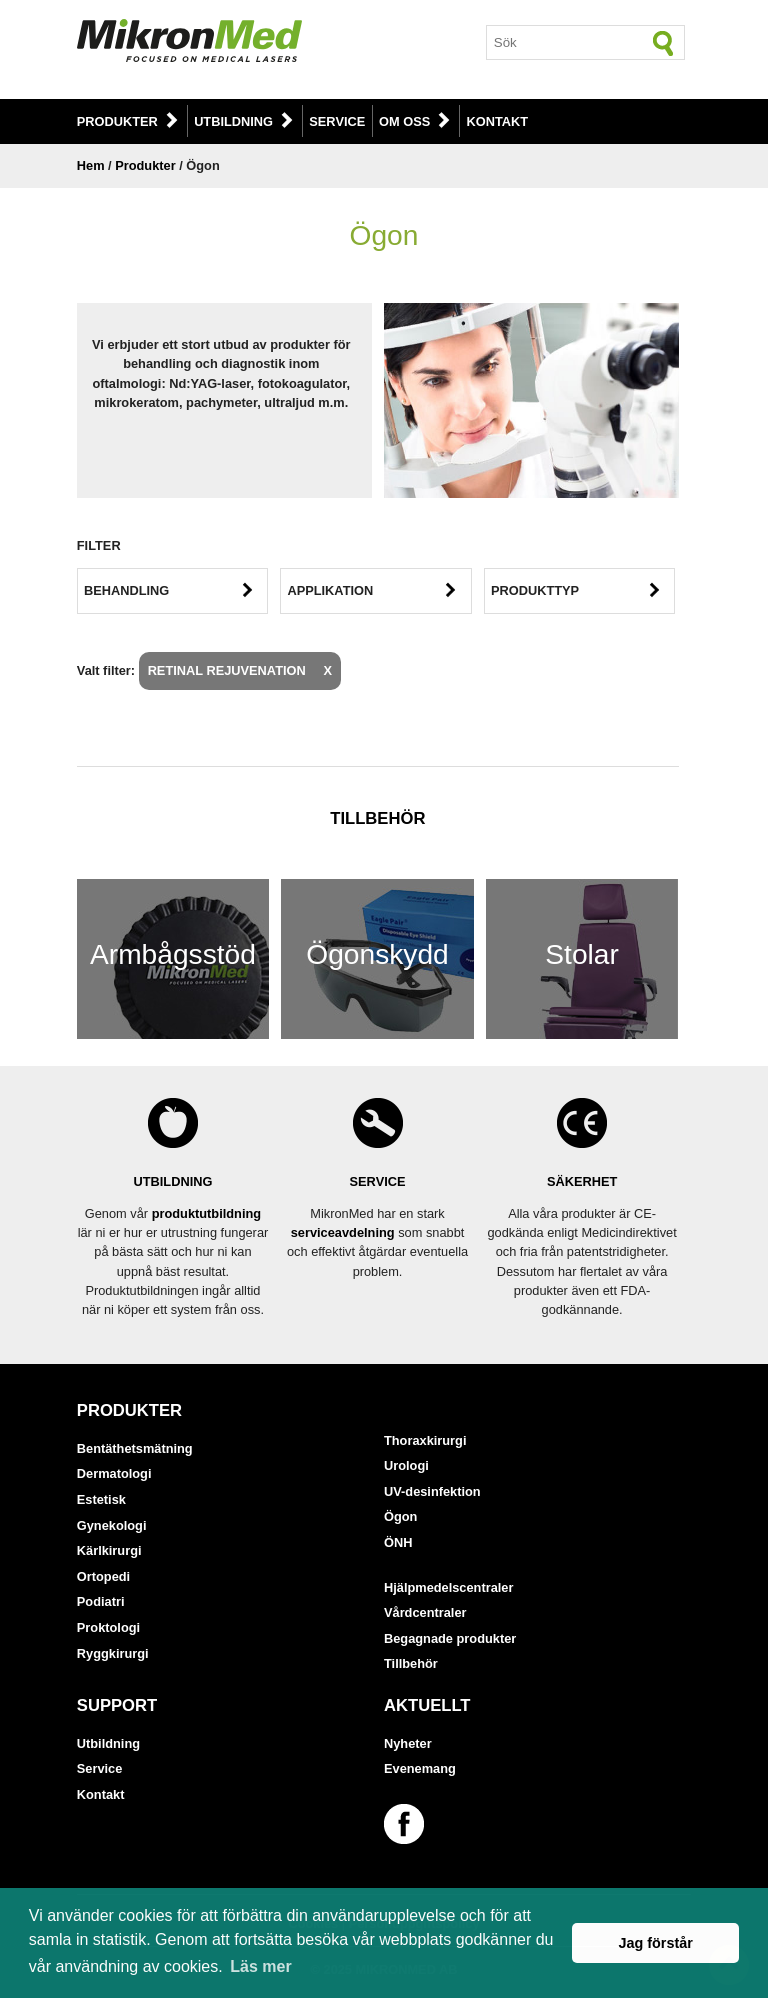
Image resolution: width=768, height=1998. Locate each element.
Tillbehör (411, 1663)
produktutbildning (206, 1213)
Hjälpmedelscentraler (448, 1587)
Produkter (117, 121)
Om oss (404, 121)
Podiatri (101, 1601)
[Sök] (664, 43)
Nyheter (408, 1743)
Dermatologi (114, 1473)
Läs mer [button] (260, 1966)
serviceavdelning (343, 1232)
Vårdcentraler (425, 1612)
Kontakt (498, 121)
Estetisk (101, 1499)
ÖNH (398, 1542)
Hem (91, 165)
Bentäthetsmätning (135, 1448)
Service (337, 121)
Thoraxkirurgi (425, 1440)
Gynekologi (112, 1525)
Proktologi (108, 1627)
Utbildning (233, 121)
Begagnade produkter (450, 1638)
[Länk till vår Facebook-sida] (407, 1824)
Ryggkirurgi (113, 1653)
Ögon (400, 1516)
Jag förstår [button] (655, 1943)
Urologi (406, 1465)
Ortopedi (103, 1576)
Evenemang (420, 1768)
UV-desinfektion (432, 1491)
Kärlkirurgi (109, 1550)
